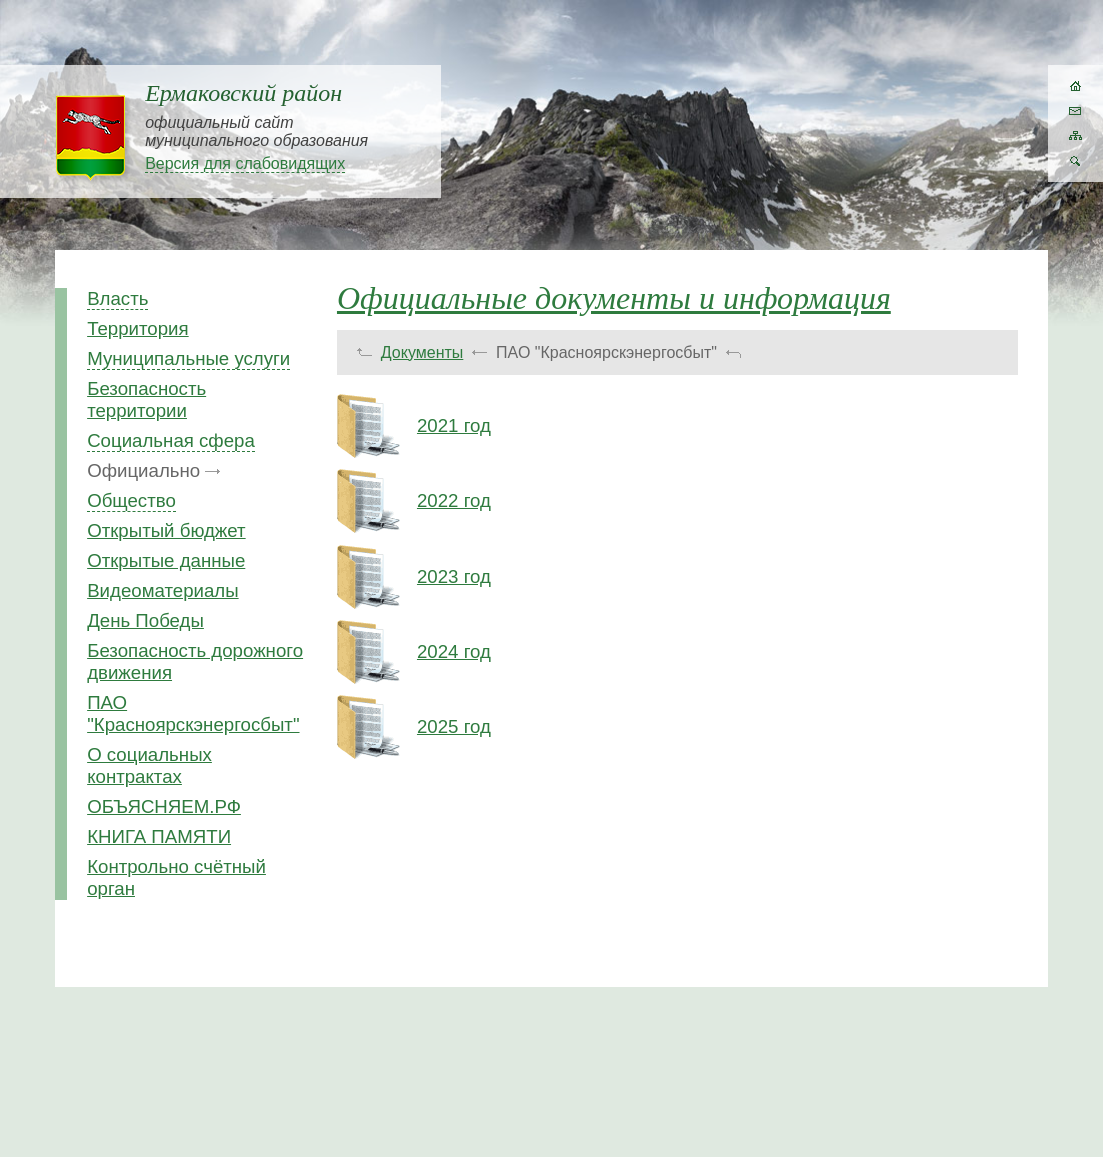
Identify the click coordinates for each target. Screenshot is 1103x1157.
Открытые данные (166, 560)
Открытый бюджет (166, 530)
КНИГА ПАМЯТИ (159, 836)
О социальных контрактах (149, 765)
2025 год (454, 726)
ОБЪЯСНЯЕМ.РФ (164, 806)
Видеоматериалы (162, 590)
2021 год (454, 425)
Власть (117, 298)
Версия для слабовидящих (245, 163)
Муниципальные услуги (188, 358)
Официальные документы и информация (614, 298)
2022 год (454, 500)
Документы (422, 352)
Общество (131, 500)
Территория (138, 328)
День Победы (145, 620)
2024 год (454, 651)
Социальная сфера (171, 440)
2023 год (454, 576)
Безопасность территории (146, 399)
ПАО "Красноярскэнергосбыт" (193, 713)
